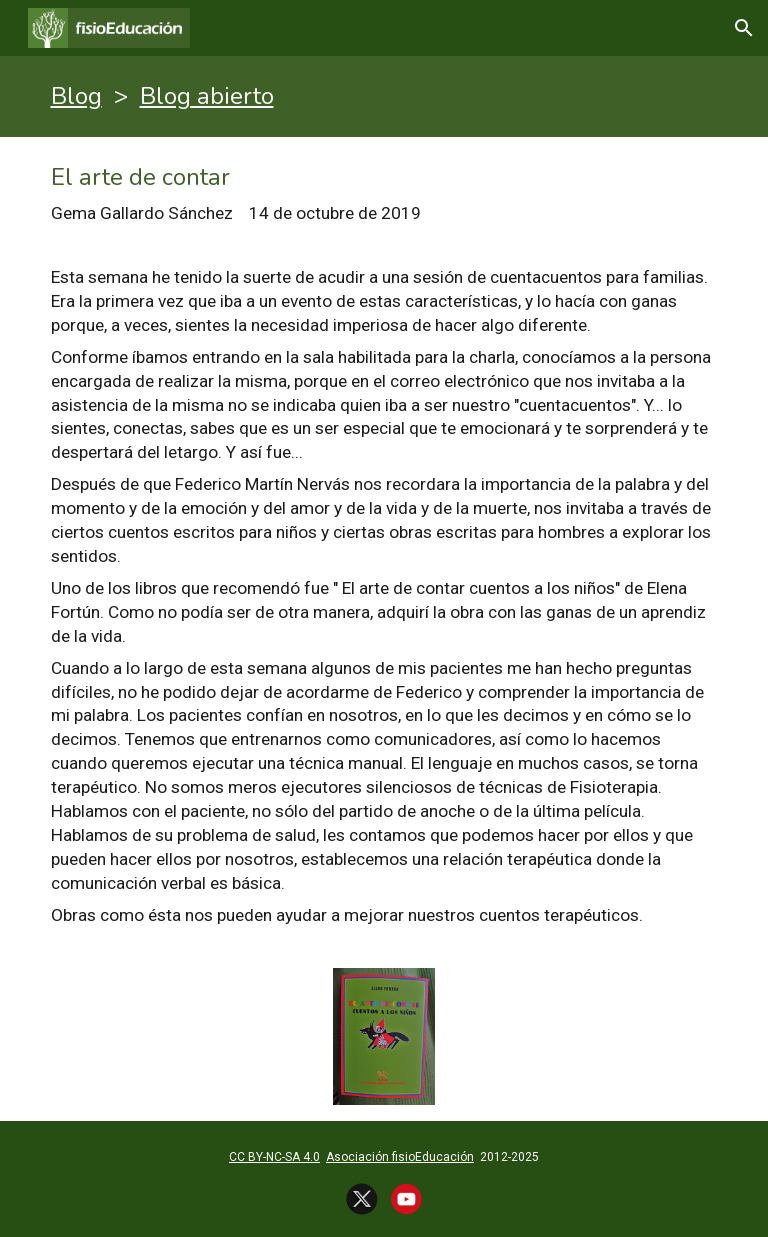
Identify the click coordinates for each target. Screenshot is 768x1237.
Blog (76, 96)
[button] (744, 28)
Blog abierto (207, 96)
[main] (384, 96)
